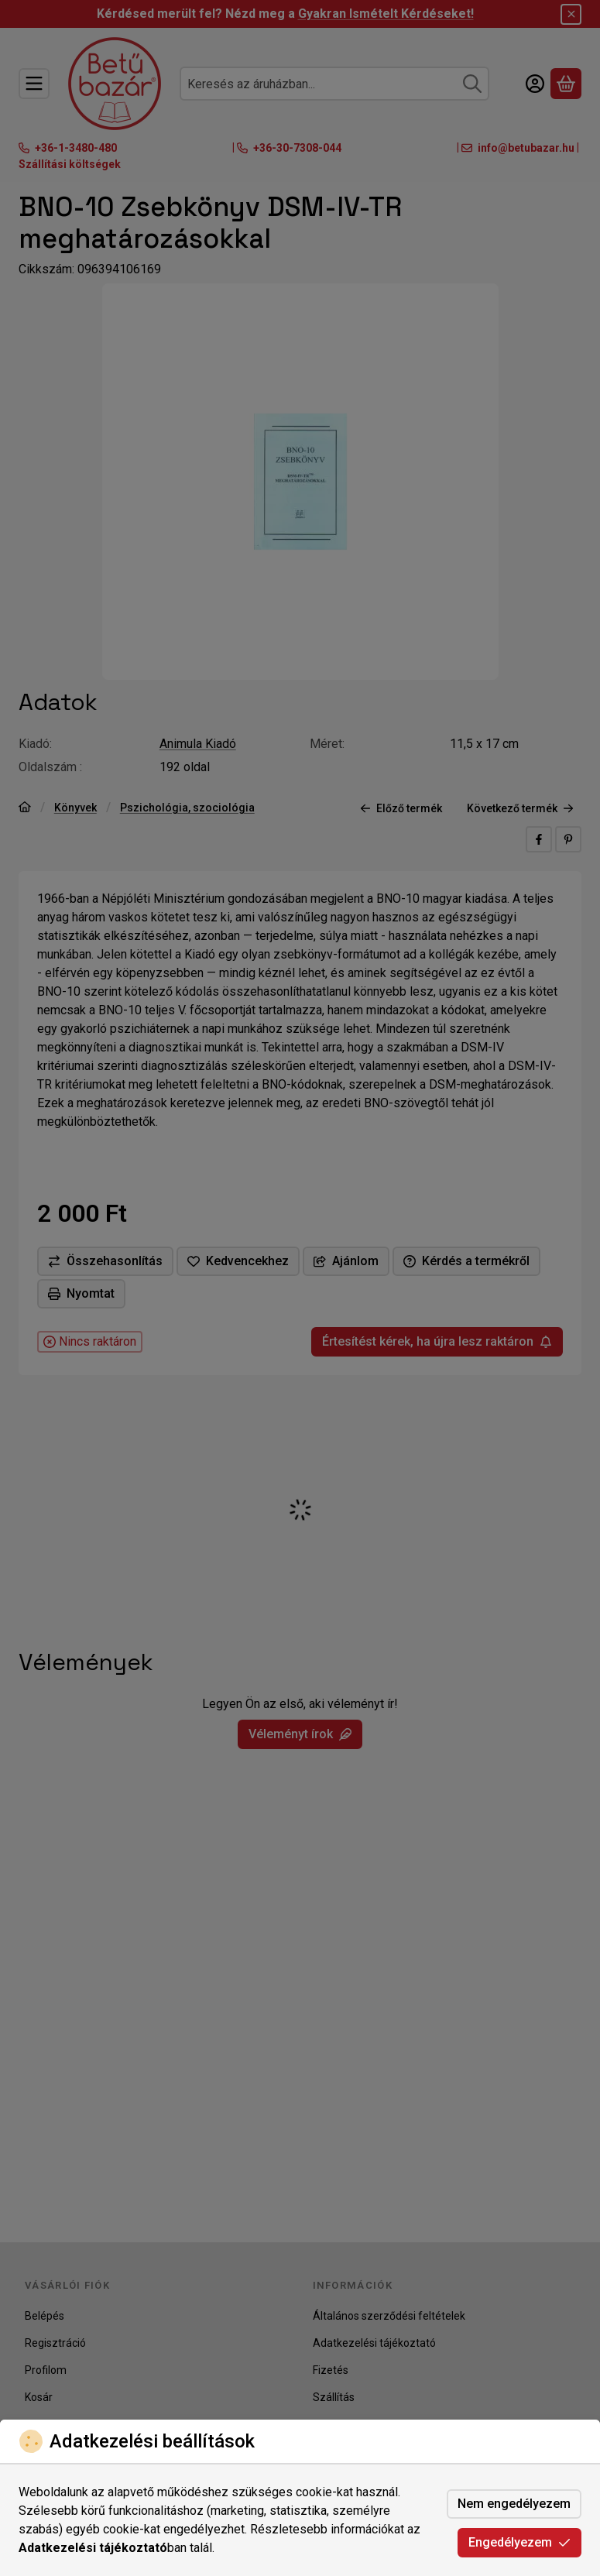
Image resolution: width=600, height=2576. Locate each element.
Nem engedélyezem (514, 2503)
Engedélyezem (519, 2542)
